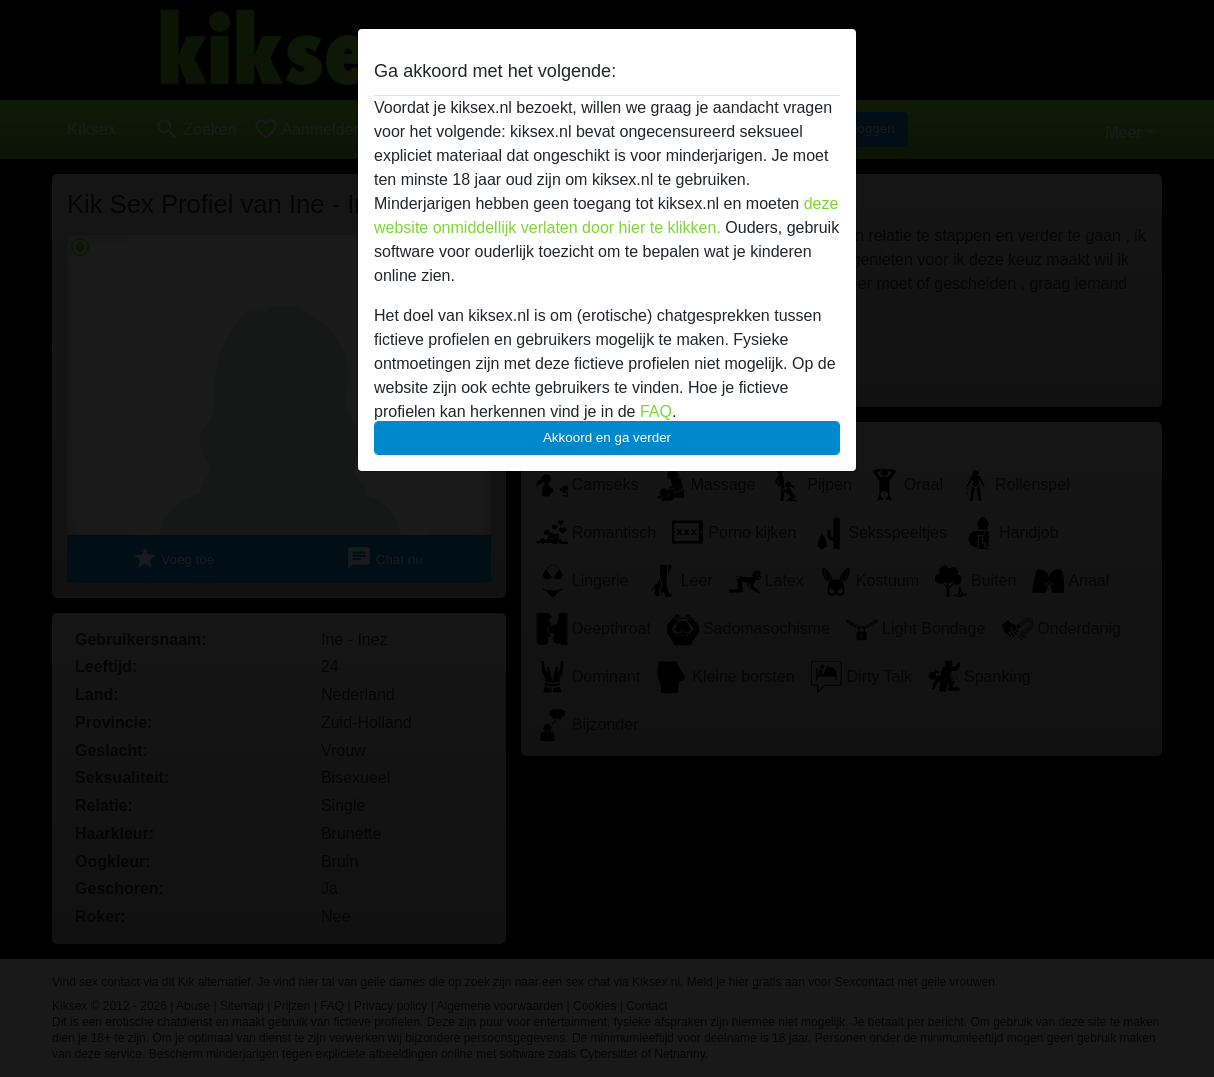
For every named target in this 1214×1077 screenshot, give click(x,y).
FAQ (656, 411)
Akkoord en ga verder (607, 437)
